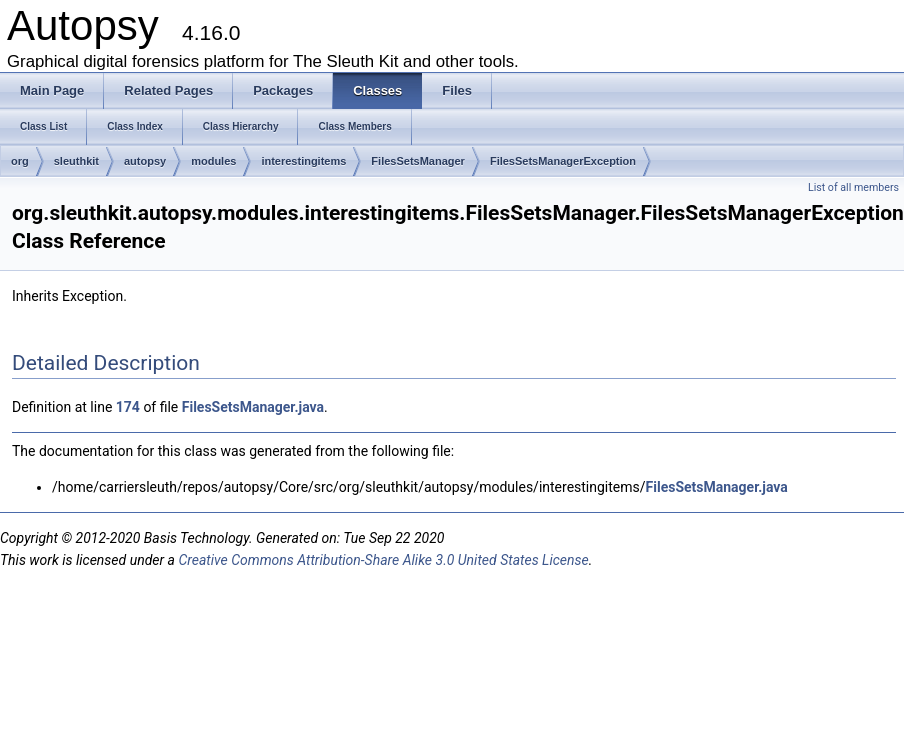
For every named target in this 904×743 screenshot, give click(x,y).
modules (213, 161)
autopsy (145, 161)
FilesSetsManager (418, 161)
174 (128, 407)
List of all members (853, 187)
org (20, 161)
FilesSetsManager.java (253, 407)
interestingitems (303, 161)
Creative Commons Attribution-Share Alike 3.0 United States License (383, 560)
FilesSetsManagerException (563, 161)
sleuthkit (76, 161)
